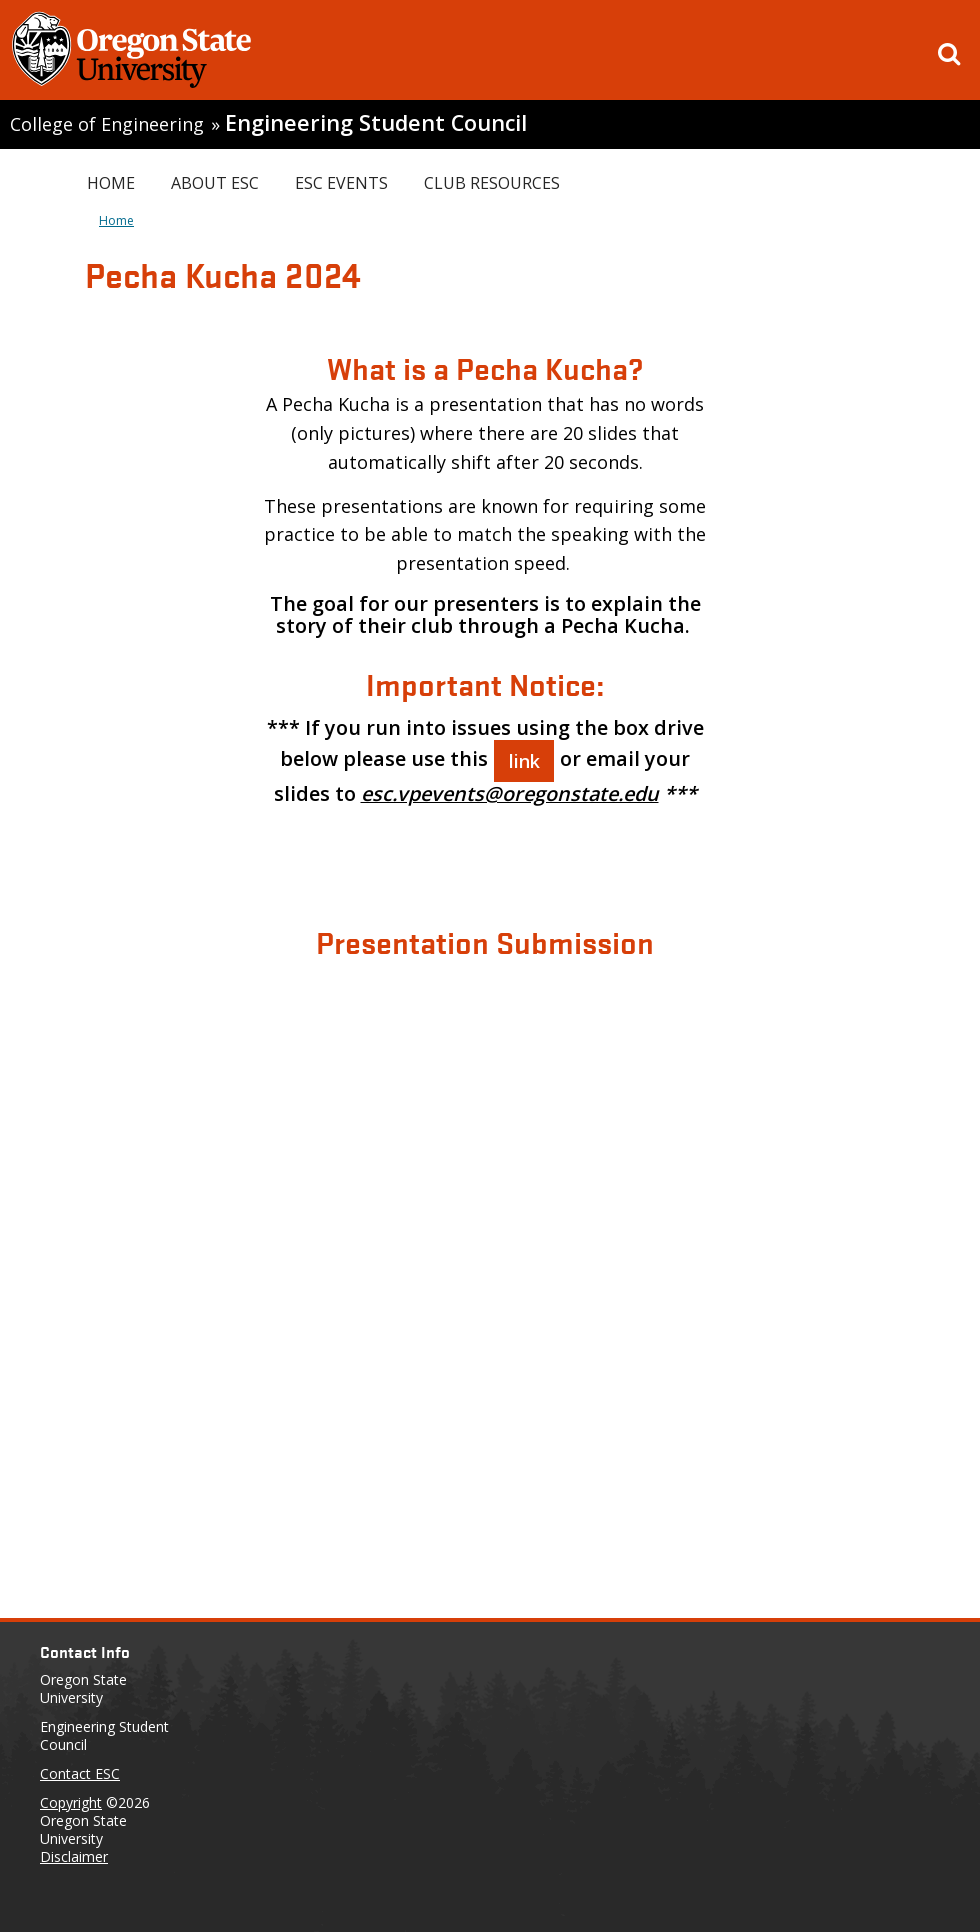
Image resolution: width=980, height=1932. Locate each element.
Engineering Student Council (376, 122)
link (524, 761)
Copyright (71, 1802)
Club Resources (492, 183)
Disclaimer (74, 1856)
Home (111, 183)
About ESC (215, 183)
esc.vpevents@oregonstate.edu (510, 793)
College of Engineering (107, 124)
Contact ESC (80, 1773)
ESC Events (341, 183)
